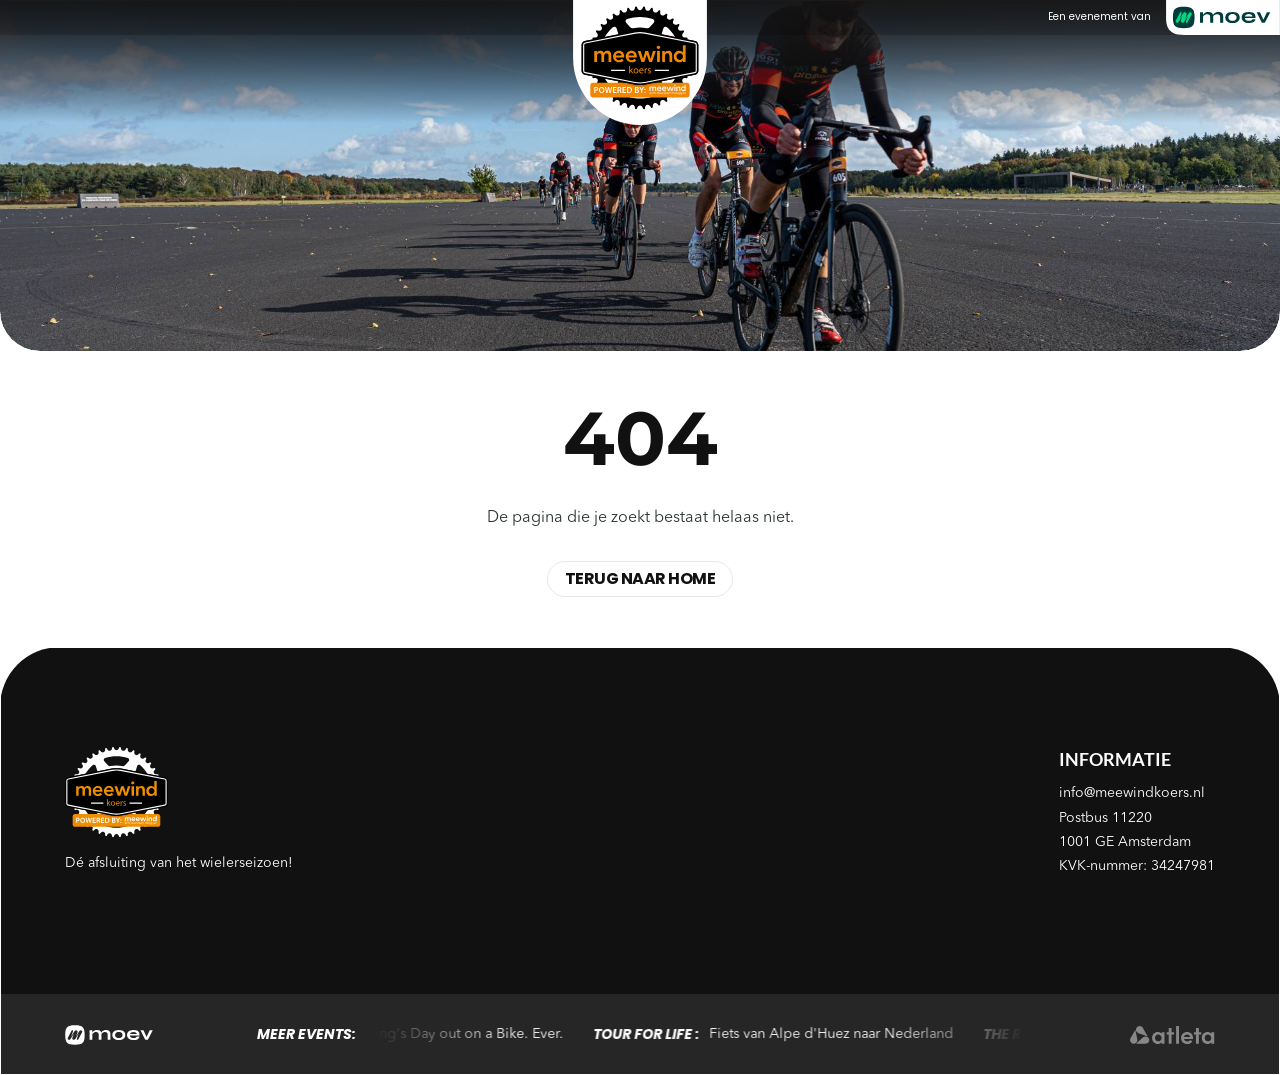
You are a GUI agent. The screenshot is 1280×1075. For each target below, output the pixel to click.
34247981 (1183, 866)
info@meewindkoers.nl (1132, 793)
